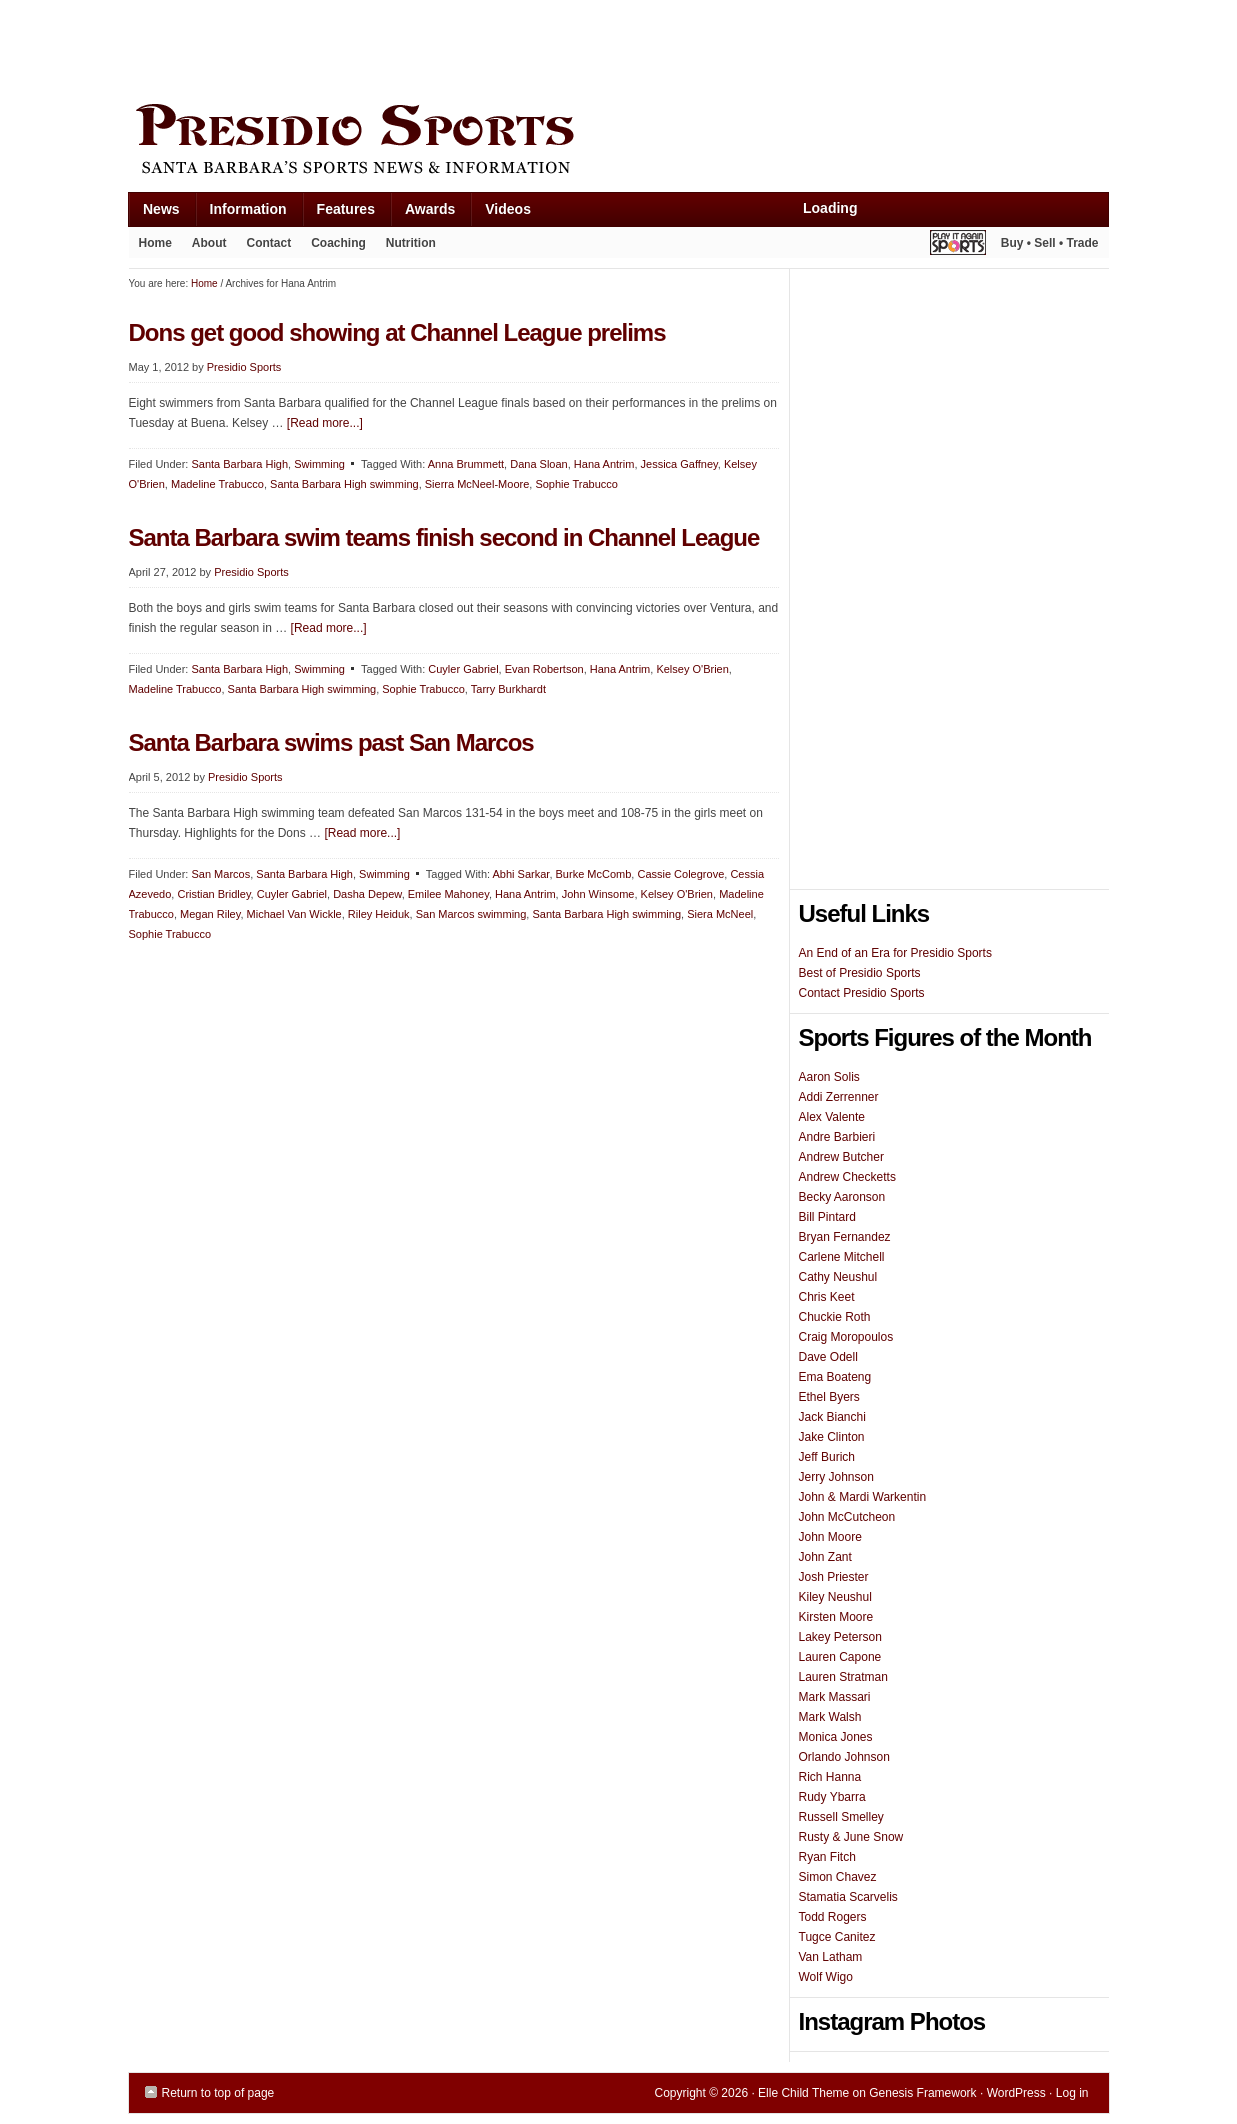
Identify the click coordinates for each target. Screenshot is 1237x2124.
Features (338, 213)
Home (155, 243)
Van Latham (831, 1957)
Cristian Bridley (213, 894)
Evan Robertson (544, 669)
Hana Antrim (604, 464)
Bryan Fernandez (845, 1237)
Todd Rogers (833, 1917)
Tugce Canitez (837, 1937)
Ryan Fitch (827, 1857)
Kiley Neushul (835, 1597)
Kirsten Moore (836, 1617)
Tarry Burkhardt (508, 689)
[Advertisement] (493, 47)
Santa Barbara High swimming (344, 484)
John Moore (830, 1537)
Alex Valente (832, 1117)
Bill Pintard (827, 1217)
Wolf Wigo (826, 1977)
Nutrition (411, 243)
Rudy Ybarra (832, 1797)
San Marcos (220, 874)
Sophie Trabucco (576, 484)
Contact (269, 243)
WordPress (1016, 2093)
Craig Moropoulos (846, 1337)
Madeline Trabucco (217, 484)
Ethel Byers (829, 1397)
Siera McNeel (720, 914)
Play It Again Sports (958, 245)
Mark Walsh (830, 1717)
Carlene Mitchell (842, 1257)
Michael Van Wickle (294, 914)
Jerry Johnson (836, 1477)
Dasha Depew (367, 894)
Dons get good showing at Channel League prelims (397, 332)
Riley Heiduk (379, 914)
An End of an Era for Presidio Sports (895, 953)
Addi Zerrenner (839, 1097)
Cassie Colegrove (680, 874)
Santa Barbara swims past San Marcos (331, 742)
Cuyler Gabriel (463, 669)
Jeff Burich (827, 1457)
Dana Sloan (539, 464)
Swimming (319, 464)
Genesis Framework (922, 2093)
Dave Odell (828, 1357)
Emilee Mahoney (448, 894)
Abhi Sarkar (521, 874)
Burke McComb (594, 874)
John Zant (825, 1557)
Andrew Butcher (841, 1157)
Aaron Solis (829, 1077)
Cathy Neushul (838, 1277)
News (154, 213)
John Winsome (598, 894)
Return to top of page (218, 2093)
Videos (508, 209)
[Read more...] (325, 423)
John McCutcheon (847, 1517)
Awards (422, 213)
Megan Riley (210, 914)
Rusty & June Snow (851, 1837)
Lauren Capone (840, 1657)
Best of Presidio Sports (860, 973)
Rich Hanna (830, 1777)
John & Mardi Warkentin (863, 1497)
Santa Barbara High (239, 464)
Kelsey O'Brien (692, 669)
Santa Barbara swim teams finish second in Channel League (444, 537)
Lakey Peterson (840, 1637)
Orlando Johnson (844, 1757)
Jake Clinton (832, 1437)
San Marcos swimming (471, 914)
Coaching (338, 243)
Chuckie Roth (835, 1317)
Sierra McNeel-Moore (477, 484)
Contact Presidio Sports (862, 993)
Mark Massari (835, 1697)
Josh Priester (834, 1577)
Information (241, 213)
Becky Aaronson (842, 1197)
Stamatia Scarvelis (848, 1897)
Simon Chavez (838, 1877)
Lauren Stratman (843, 1677)
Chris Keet (827, 1297)
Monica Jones (836, 1737)
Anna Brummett (466, 464)
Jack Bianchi (832, 1417)
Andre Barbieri (837, 1137)
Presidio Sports (619, 142)
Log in (1072, 2093)
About (204, 247)
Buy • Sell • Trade (1050, 243)
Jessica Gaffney (679, 464)
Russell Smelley (841, 1817)
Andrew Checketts (847, 1177)
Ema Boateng (835, 1377)
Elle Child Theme (803, 2093)
